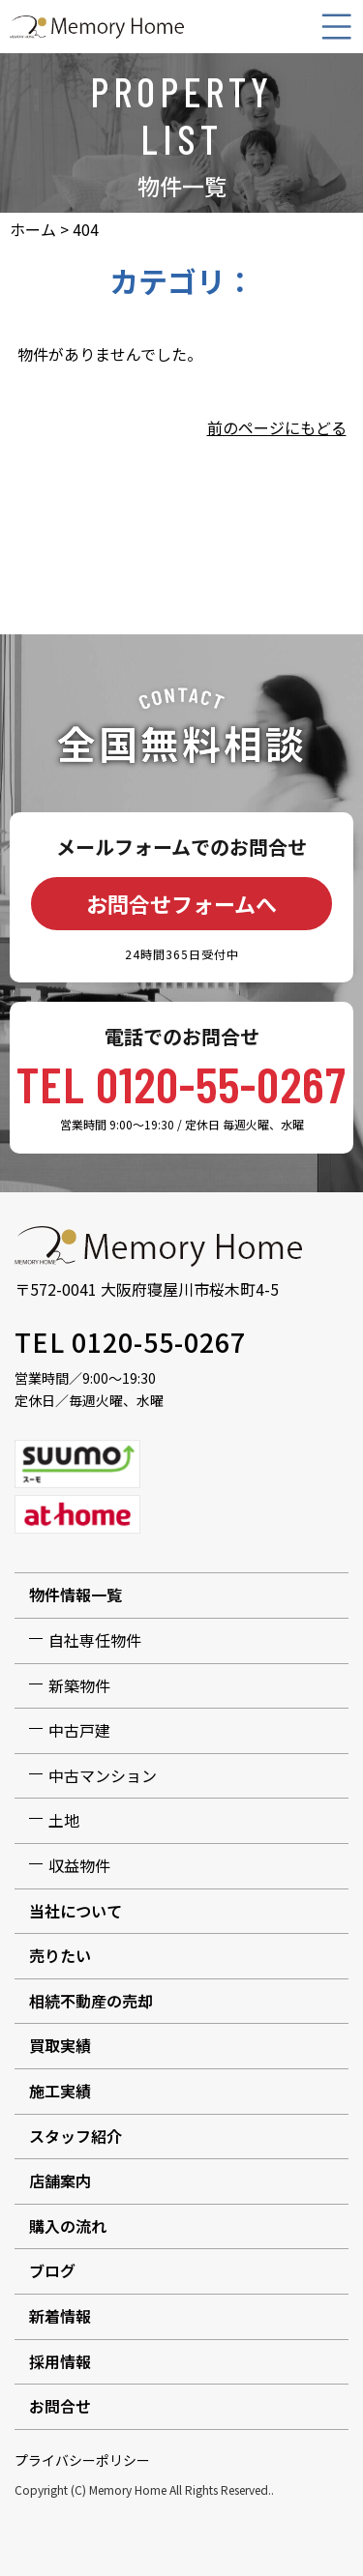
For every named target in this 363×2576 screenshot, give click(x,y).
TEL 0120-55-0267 (181, 1083)
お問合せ (60, 2405)
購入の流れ (67, 2226)
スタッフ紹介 (75, 2136)
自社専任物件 (94, 1640)
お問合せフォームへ (181, 903)
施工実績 (60, 2090)
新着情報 (60, 2315)
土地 (63, 1819)
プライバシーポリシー (82, 2460)
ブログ (52, 2270)
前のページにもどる (277, 427)
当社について (75, 1910)
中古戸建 (79, 1730)
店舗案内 (60, 2180)
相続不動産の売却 (91, 2000)
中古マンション (102, 1775)
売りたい (60, 1955)
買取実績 (60, 2045)
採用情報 (60, 2361)
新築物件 (79, 1685)
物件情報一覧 (75, 1594)
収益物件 (79, 1865)
